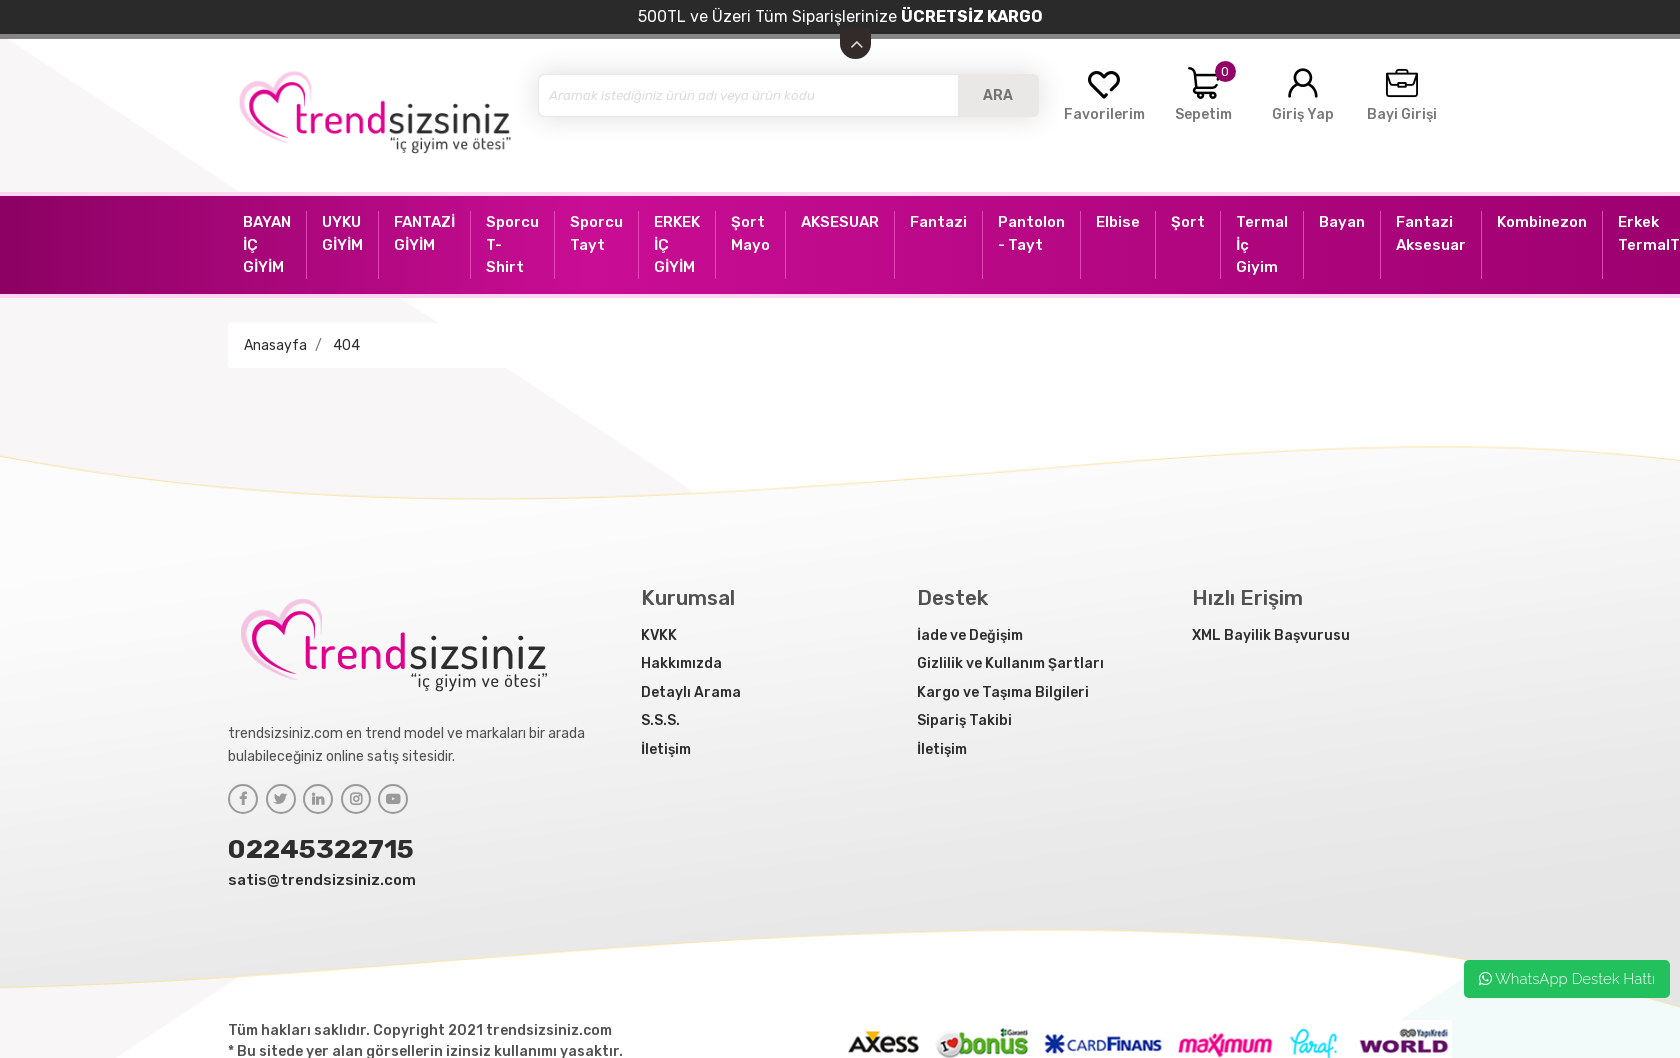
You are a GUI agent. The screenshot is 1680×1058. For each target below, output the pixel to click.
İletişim (666, 749)
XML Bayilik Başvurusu (1271, 635)
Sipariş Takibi (964, 720)
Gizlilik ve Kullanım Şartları (1010, 663)
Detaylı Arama (691, 692)
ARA (998, 95)
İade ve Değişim (970, 635)
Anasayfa (275, 345)
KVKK (659, 635)
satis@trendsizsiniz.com (322, 880)
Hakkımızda (681, 663)
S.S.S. (660, 720)
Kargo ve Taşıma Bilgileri (1003, 692)
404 (346, 345)
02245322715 (321, 849)
